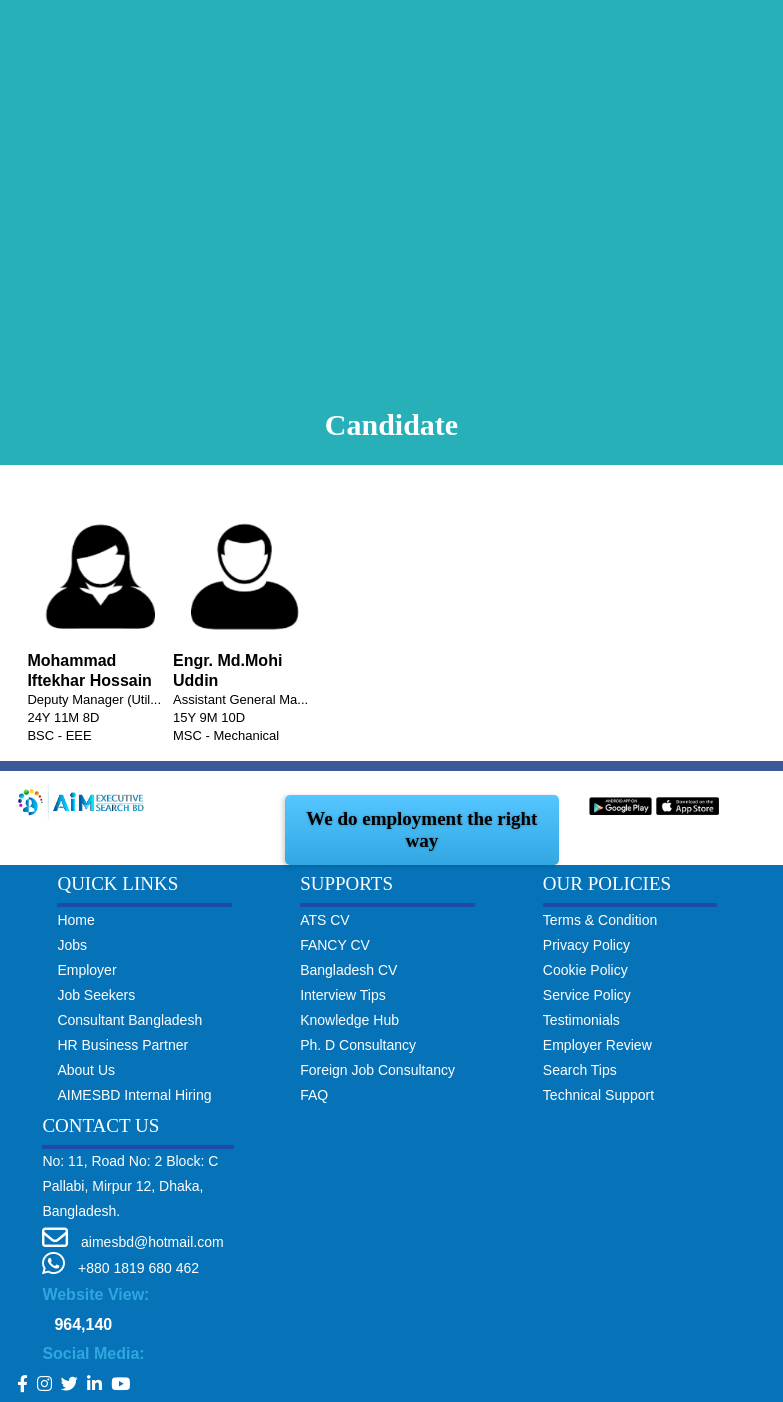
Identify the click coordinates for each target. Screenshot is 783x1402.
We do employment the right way (421, 829)
